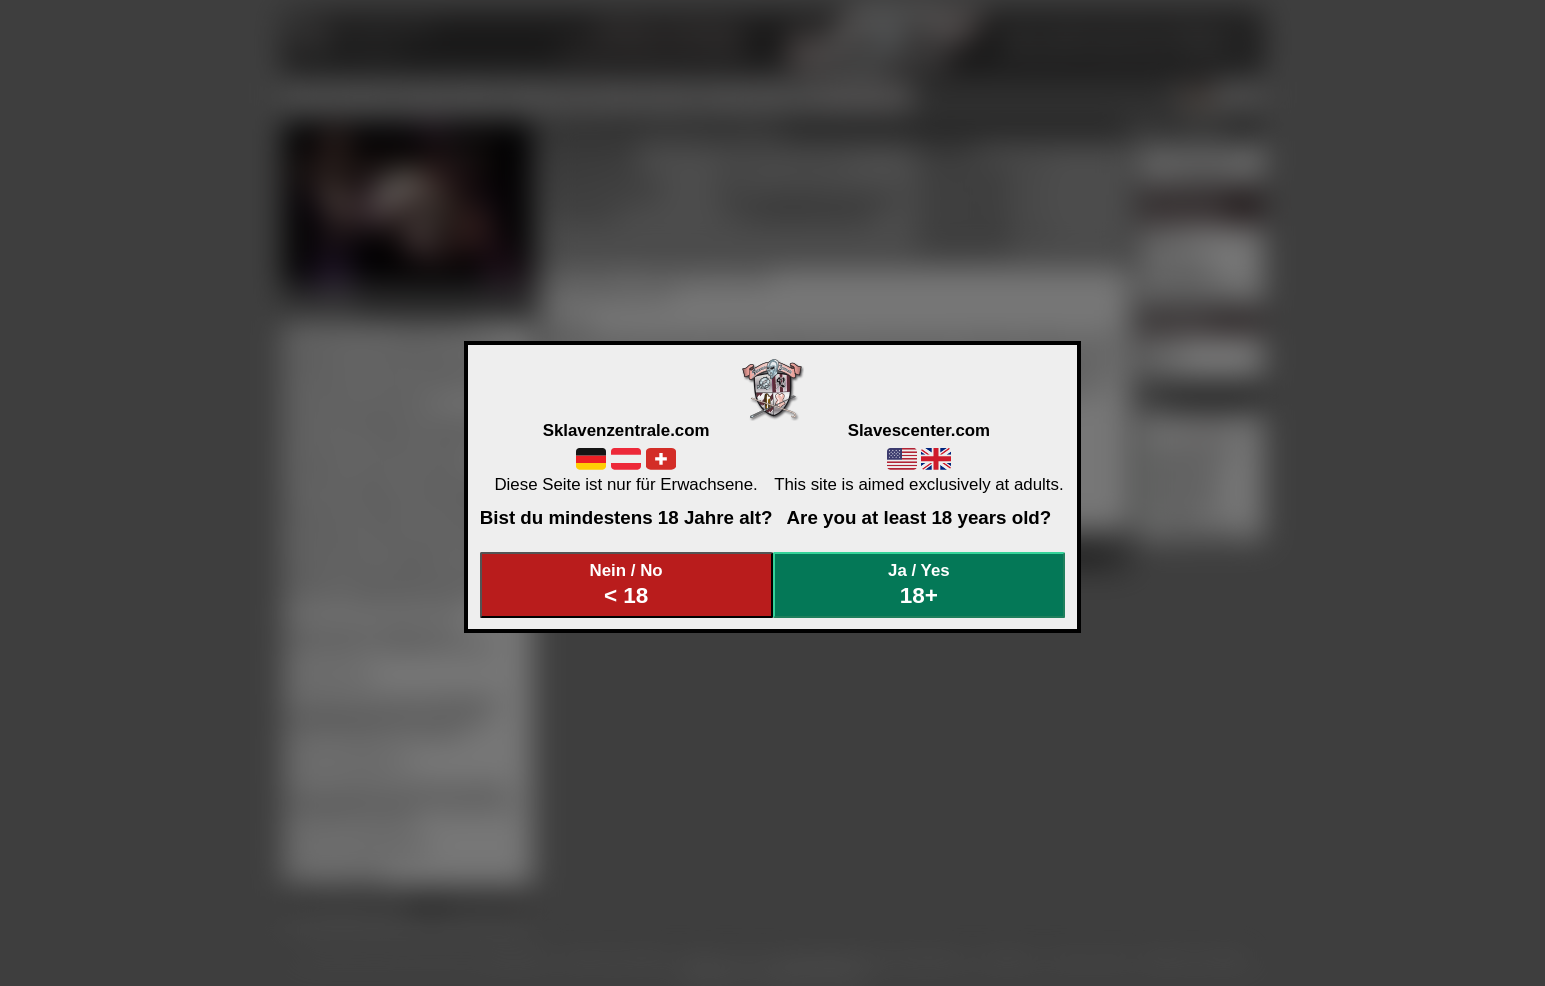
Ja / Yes (919, 584)
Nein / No (626, 584)
